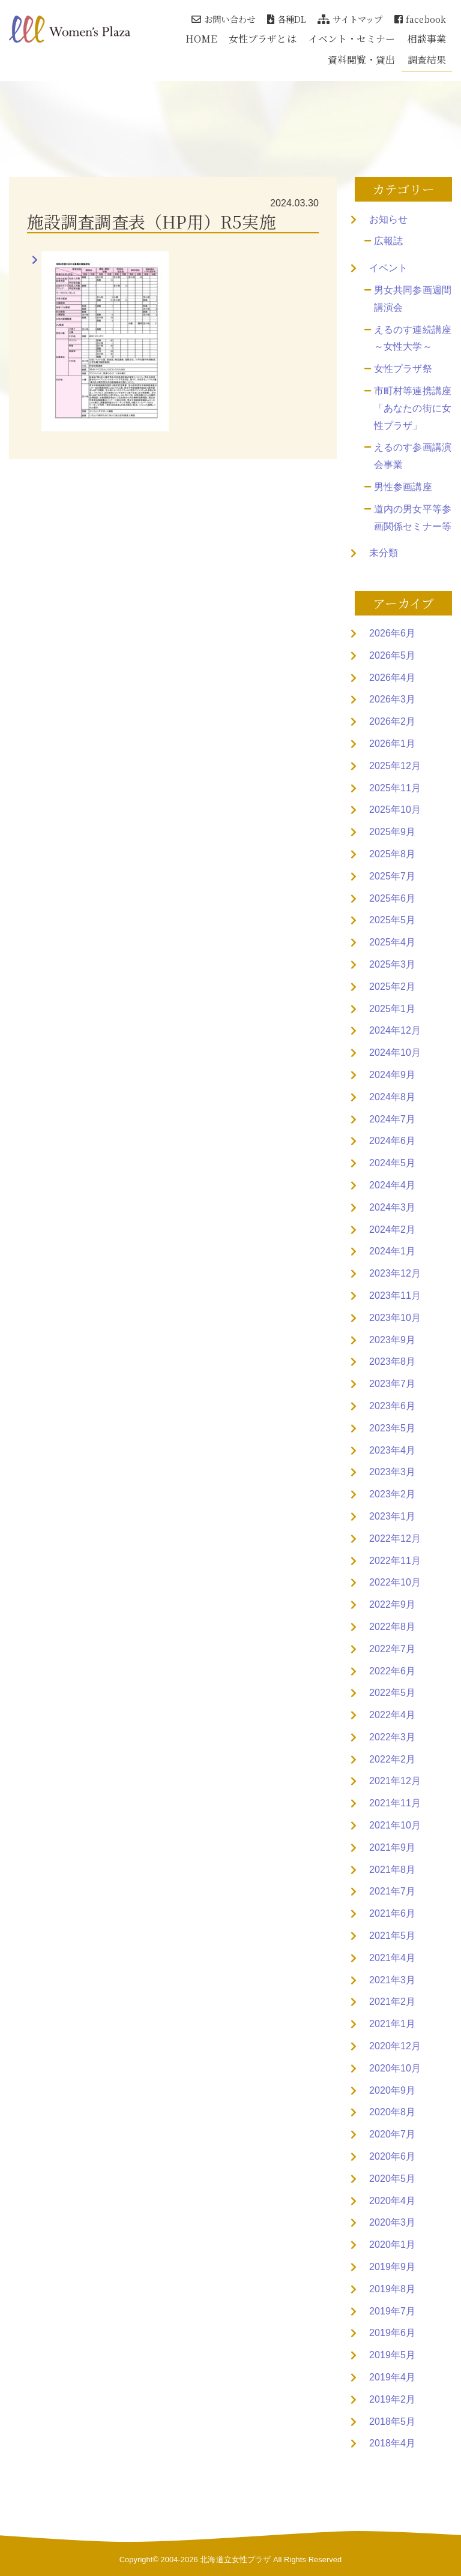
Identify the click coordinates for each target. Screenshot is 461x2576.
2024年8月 (392, 1097)
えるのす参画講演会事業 (412, 456)
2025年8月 (392, 854)
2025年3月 (392, 964)
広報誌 (388, 241)
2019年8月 (392, 2289)
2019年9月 (392, 2267)
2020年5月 (392, 2178)
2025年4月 (392, 942)
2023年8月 (392, 1361)
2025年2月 (392, 986)
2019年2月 (392, 2399)
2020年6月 (392, 2156)
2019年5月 (392, 2355)
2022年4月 (392, 1715)
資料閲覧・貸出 (362, 60)
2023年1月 (392, 1516)
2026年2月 (392, 721)
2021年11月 (395, 1803)
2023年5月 (392, 1428)
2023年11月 (395, 1295)
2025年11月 (395, 788)
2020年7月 (392, 2134)
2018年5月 (392, 2421)
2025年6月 (392, 898)
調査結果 (427, 60)
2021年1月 (392, 2024)
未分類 (383, 553)
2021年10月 (395, 1825)
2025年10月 (395, 809)
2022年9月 (392, 1604)
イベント (388, 268)
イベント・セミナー (352, 39)
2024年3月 (392, 1207)
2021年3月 (392, 1980)
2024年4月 (392, 1185)
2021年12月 (395, 1781)
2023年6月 (392, 1406)
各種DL (286, 19)
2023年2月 (392, 1494)
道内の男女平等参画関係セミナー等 (412, 518)
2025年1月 (392, 1009)
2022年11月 (395, 1561)
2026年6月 (392, 633)
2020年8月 (392, 2112)
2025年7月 (392, 876)
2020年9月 (392, 2090)
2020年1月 (392, 2244)
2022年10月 (395, 1582)
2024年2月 (392, 1229)
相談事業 (427, 39)
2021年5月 (392, 1936)
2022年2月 (392, 1759)
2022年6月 (392, 1671)
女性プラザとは (263, 39)
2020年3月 (392, 2222)
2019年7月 (392, 2311)
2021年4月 (392, 1958)
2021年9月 (392, 1847)
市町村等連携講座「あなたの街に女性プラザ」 (412, 408)
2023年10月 (395, 1318)
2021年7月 (392, 1891)
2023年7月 (392, 1384)
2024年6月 (392, 1141)
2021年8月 (392, 1870)
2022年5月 (392, 1693)
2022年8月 (392, 1627)
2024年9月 (392, 1075)
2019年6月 (392, 2333)
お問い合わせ (223, 19)
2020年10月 (395, 2068)
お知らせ (388, 219)
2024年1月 (392, 1251)
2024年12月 (395, 1030)
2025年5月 (392, 920)
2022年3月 (392, 1737)
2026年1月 (392, 743)
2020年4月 (392, 2201)
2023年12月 (395, 1273)
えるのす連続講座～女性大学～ (412, 338)
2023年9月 (392, 1340)
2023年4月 (392, 1450)
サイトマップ (350, 19)
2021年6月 (392, 1913)
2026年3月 (392, 699)
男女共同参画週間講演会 (412, 299)
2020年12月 (395, 2046)
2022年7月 (392, 1649)
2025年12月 (395, 766)
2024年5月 (392, 1163)
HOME (201, 39)
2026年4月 (392, 677)
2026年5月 (392, 655)
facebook (420, 19)
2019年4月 (392, 2377)
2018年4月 (392, 2443)
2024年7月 (392, 1119)
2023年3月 (392, 1472)
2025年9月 (392, 832)
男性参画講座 (403, 487)
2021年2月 (392, 2001)
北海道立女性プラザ (235, 2559)
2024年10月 (395, 1052)
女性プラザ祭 (403, 369)
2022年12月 (395, 1538)
